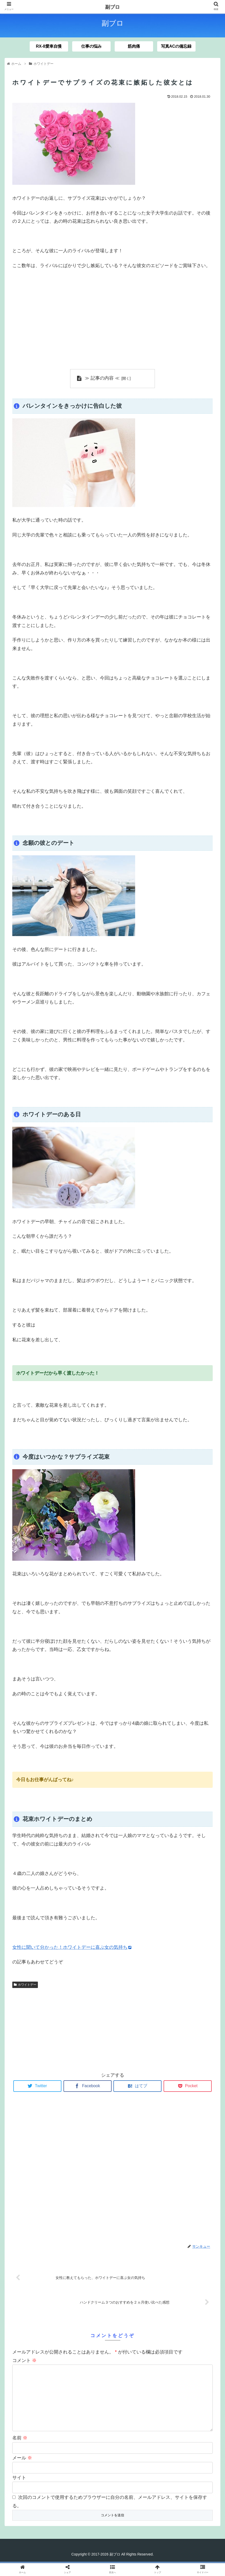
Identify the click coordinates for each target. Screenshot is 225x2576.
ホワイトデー (25, 1984)
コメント (24, 2360)
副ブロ (112, 7)
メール (22, 2457)
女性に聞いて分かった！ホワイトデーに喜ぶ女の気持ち (71, 1947)
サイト (19, 2477)
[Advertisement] (112, 327)
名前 (19, 2437)
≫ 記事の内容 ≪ (99, 378)
